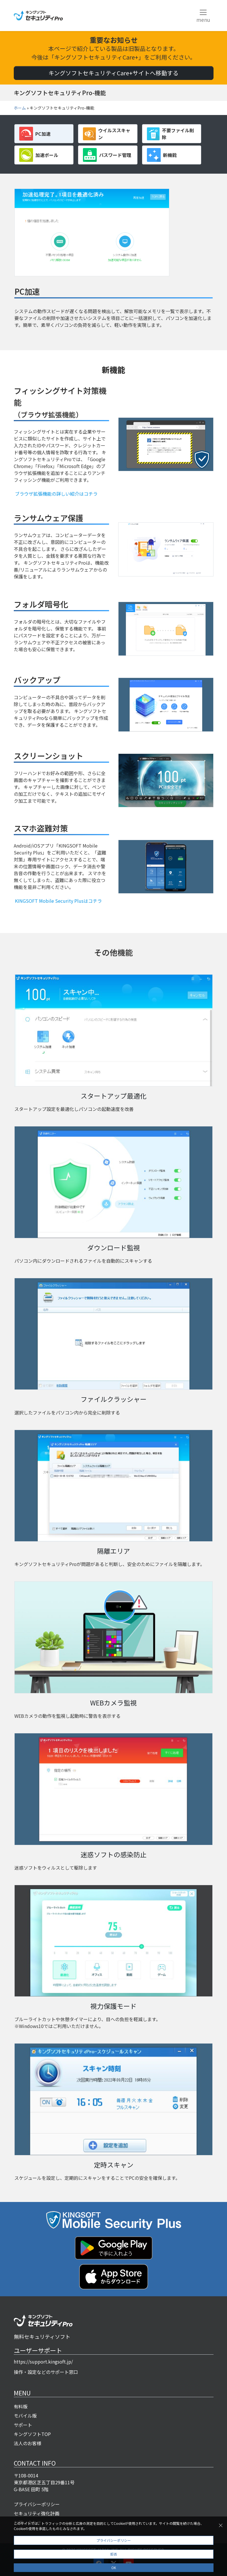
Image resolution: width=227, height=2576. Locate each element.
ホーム (20, 108)
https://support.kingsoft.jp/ (43, 2361)
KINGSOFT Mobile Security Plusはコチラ (58, 900)
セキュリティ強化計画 (36, 2513)
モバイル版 (25, 2415)
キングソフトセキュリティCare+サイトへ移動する (113, 73)
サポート (23, 2424)
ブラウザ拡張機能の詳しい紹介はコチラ (56, 493)
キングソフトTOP (32, 2434)
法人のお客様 (27, 2443)
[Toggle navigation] (203, 15)
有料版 (21, 2406)
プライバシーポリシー (37, 2504)
